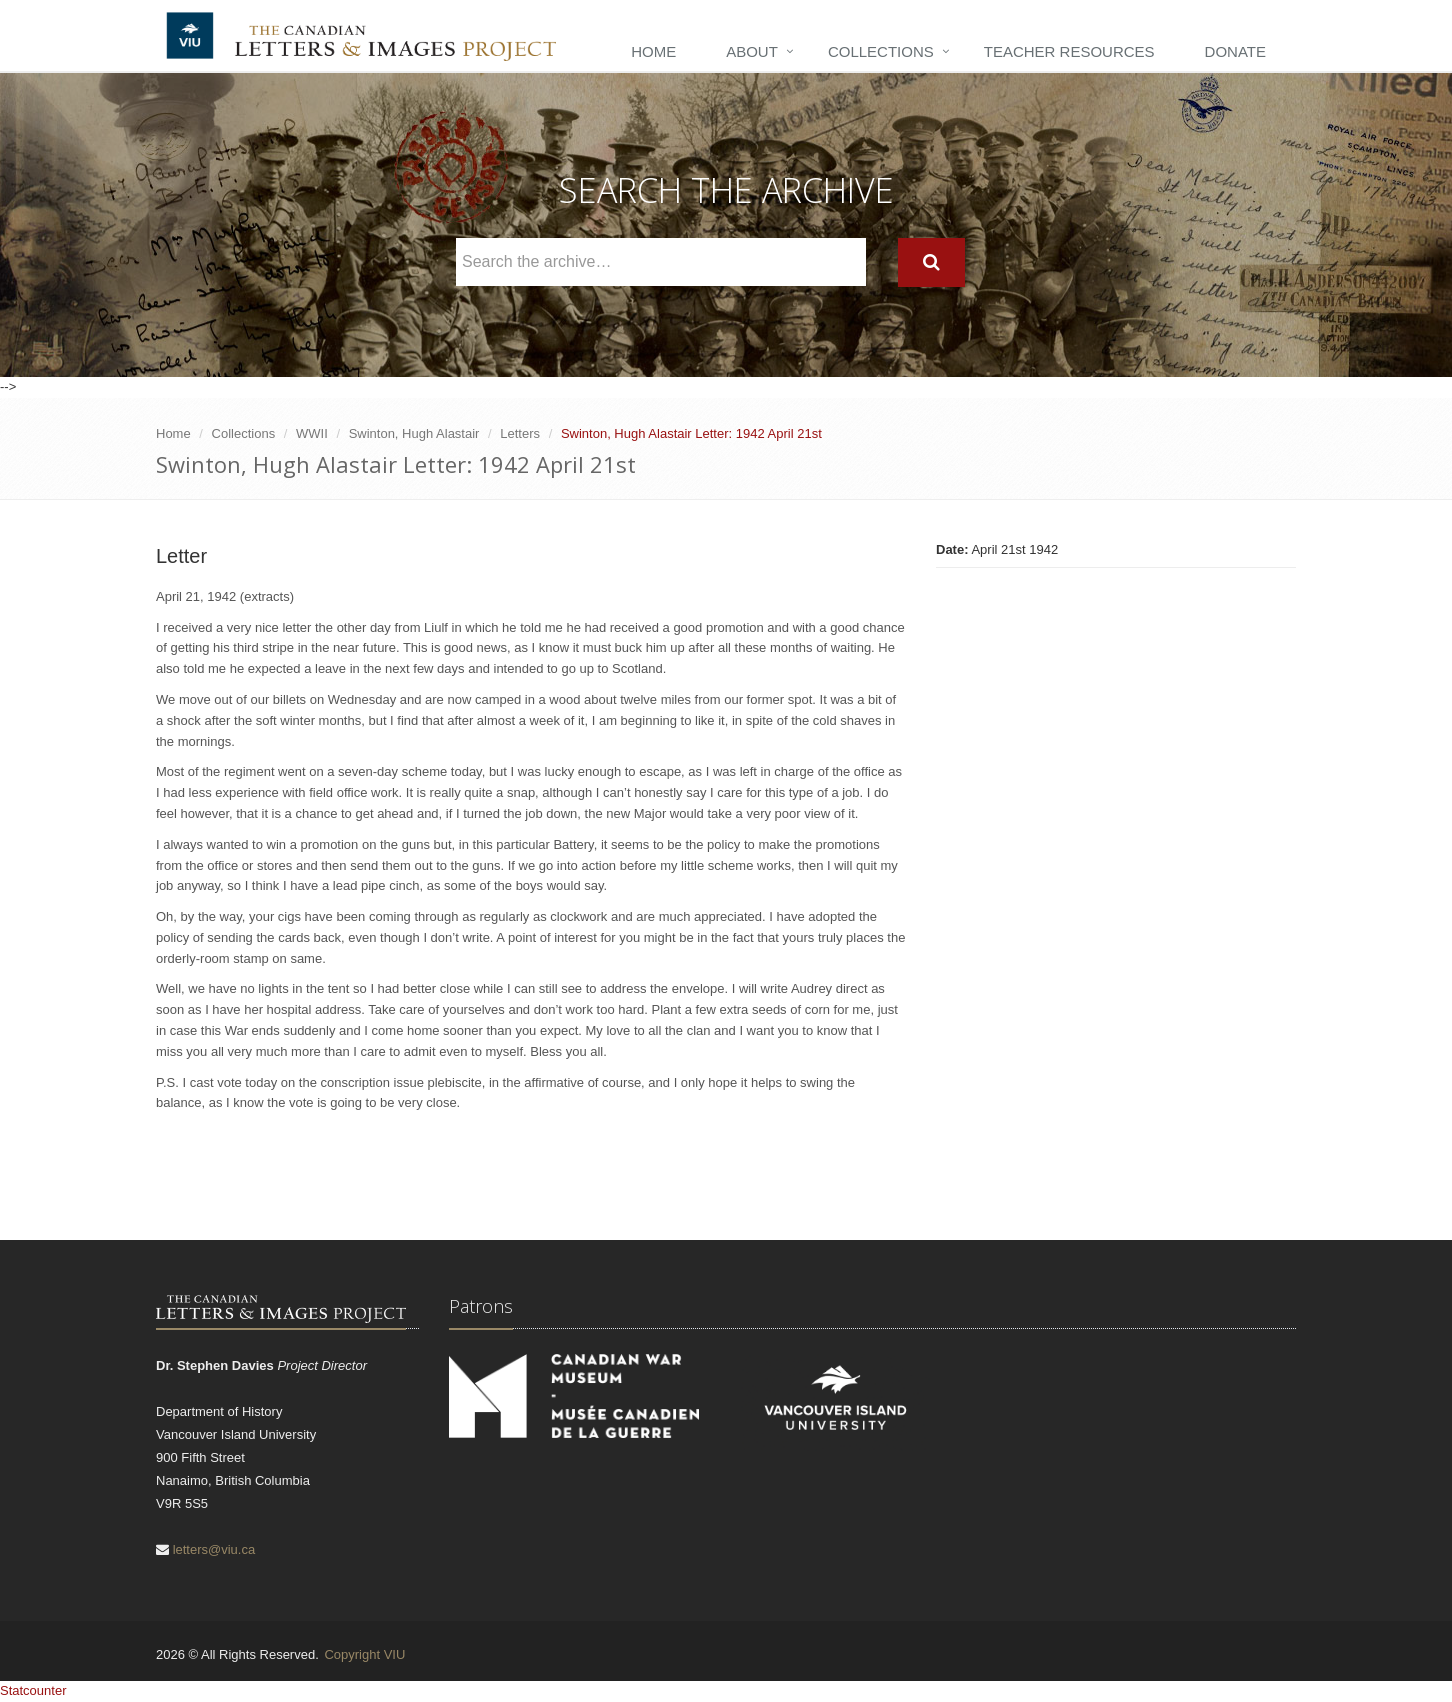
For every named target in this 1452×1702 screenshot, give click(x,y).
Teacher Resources (1069, 51)
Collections (881, 51)
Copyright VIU (364, 1654)
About (752, 51)
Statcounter (33, 1690)
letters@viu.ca (214, 1549)
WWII (312, 433)
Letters (520, 433)
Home (653, 51)
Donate (1235, 51)
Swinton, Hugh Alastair (414, 433)
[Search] (931, 262)
